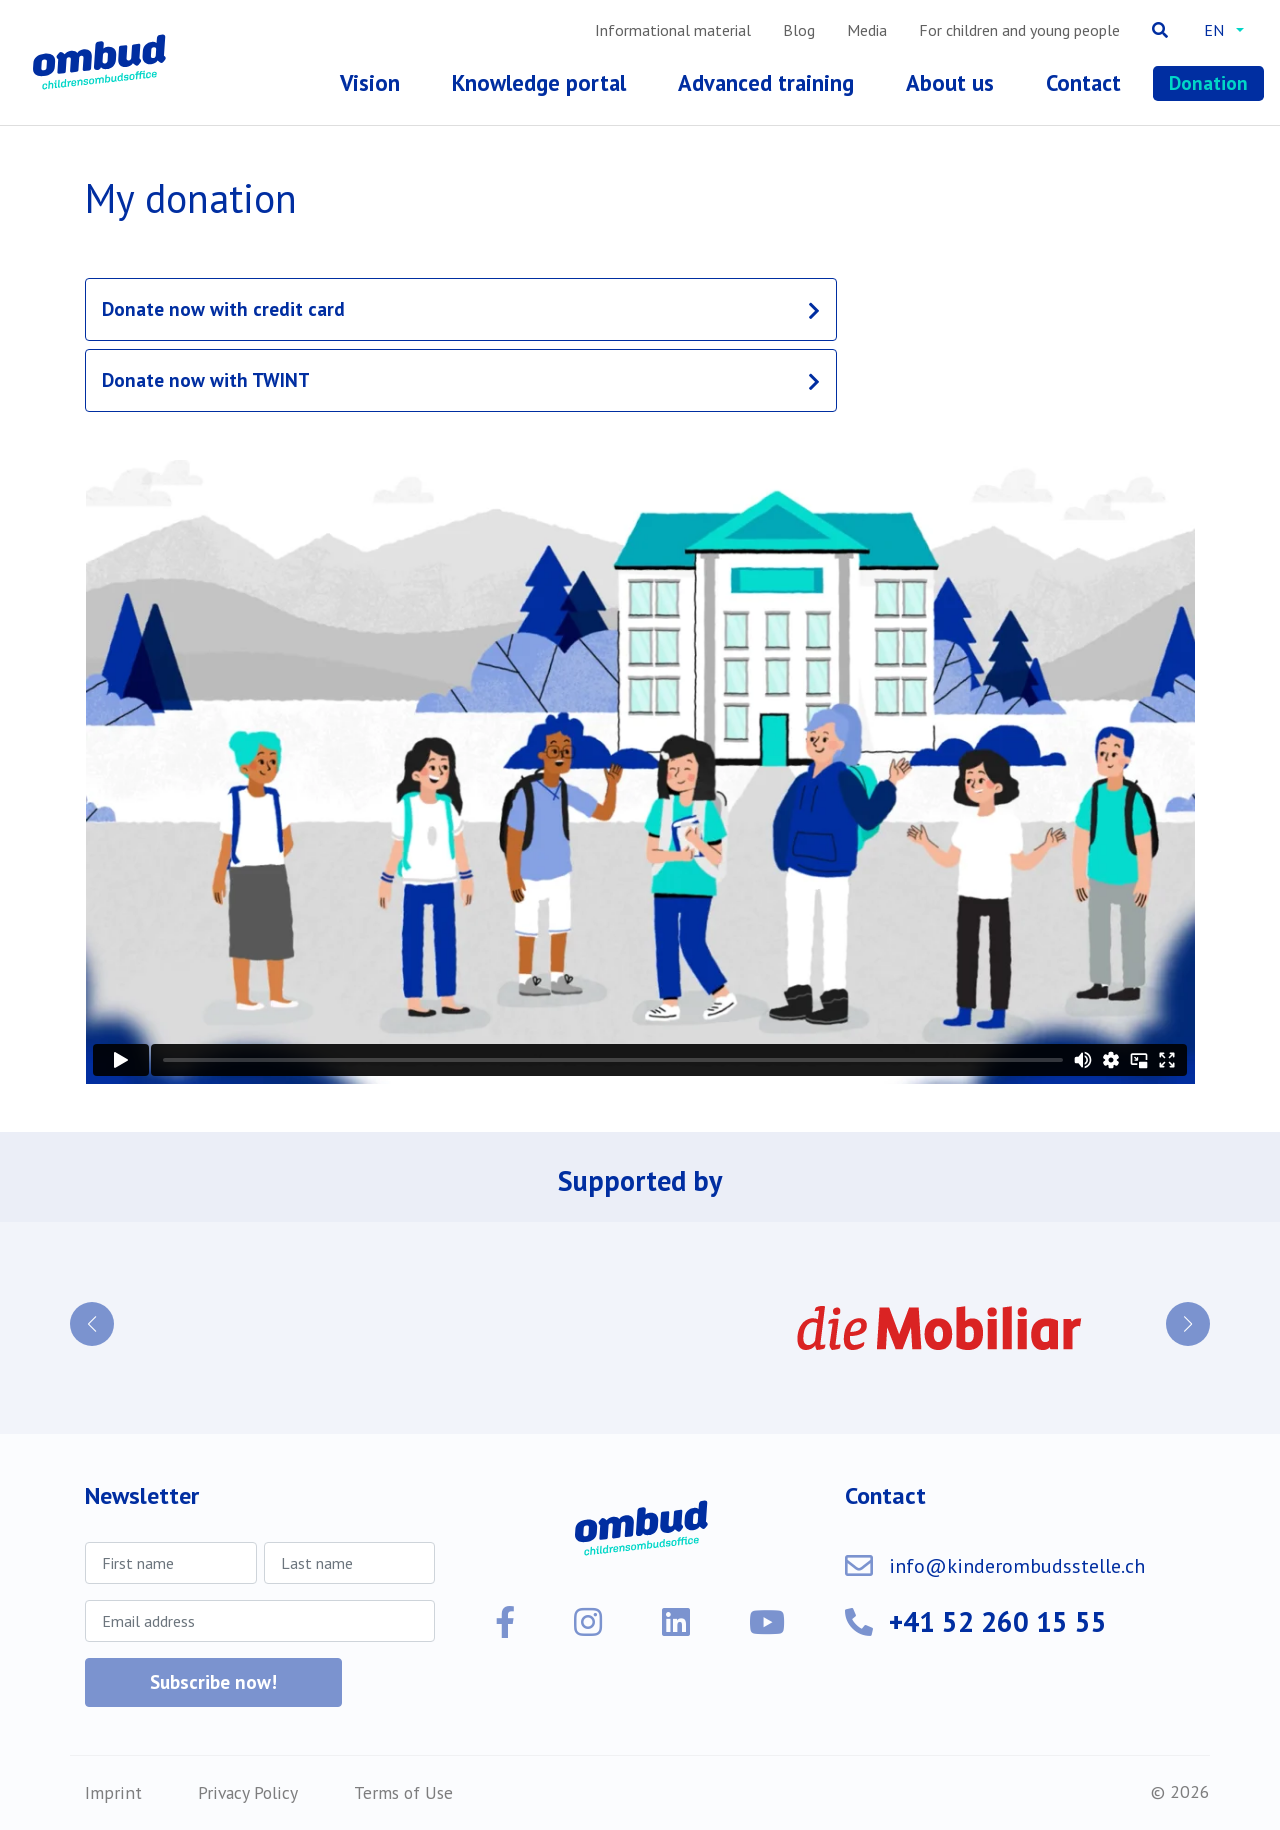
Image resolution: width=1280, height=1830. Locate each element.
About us (950, 82)
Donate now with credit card (223, 308)
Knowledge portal (539, 82)
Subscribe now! (213, 1681)
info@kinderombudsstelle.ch (1017, 1566)
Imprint (113, 1792)
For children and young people (1019, 30)
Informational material (673, 30)
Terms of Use (403, 1792)
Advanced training (766, 82)
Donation (1208, 82)
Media (867, 30)
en (1214, 30)
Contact (1083, 82)
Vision (370, 82)
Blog (799, 30)
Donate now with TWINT (206, 379)
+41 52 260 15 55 (998, 1621)
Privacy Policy (248, 1792)
